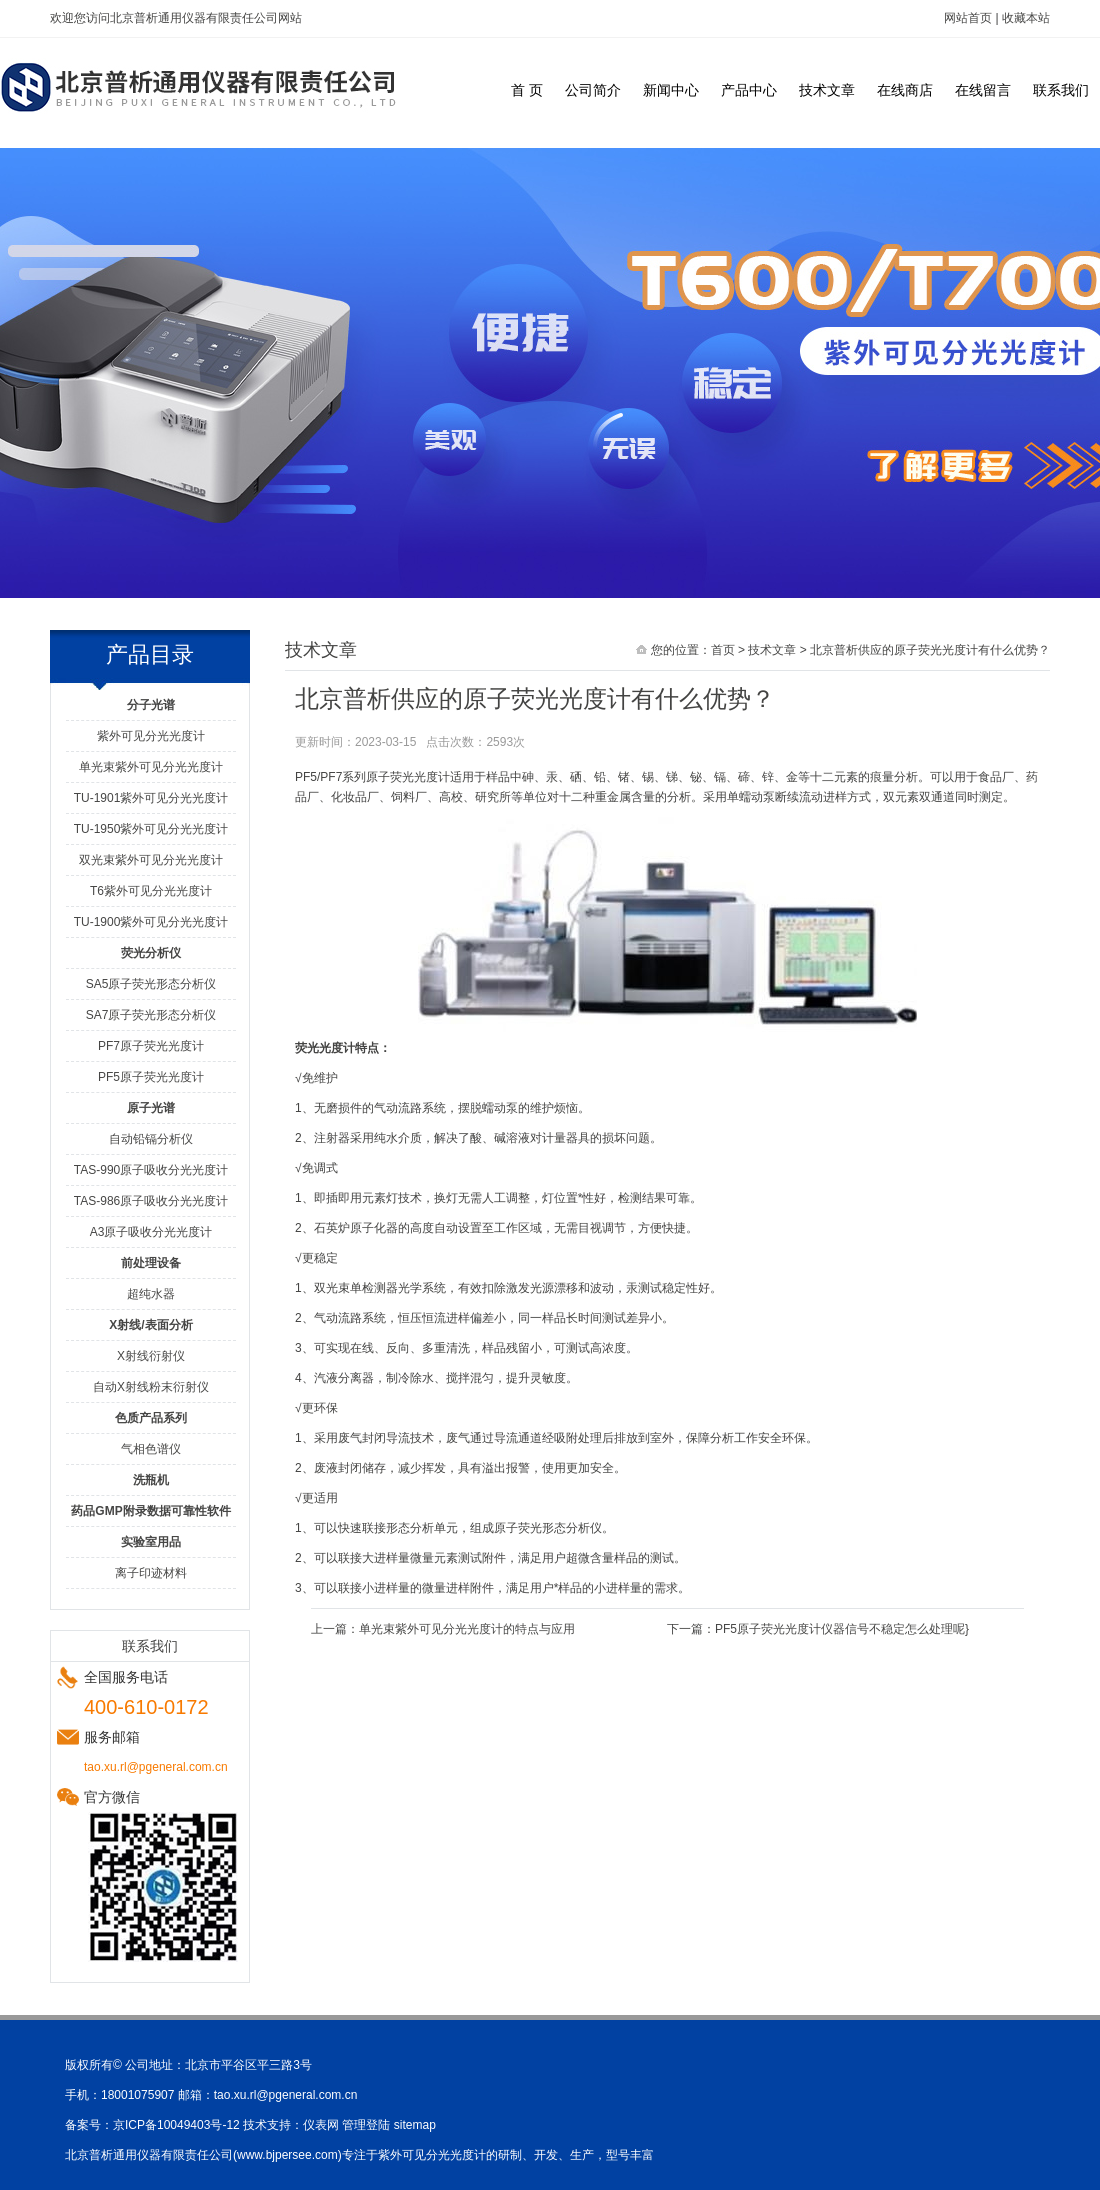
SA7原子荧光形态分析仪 (151, 1015)
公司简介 (593, 90)
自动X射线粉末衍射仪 (151, 1387)
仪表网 (321, 2125)
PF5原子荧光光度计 (151, 1077)
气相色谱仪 (151, 1449)
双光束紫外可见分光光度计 (151, 860)
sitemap (415, 2125)
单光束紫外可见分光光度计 (151, 767)
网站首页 (968, 18)
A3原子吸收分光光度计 (151, 1232)
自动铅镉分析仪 (151, 1139)
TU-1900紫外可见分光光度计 (151, 922)
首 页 (527, 90)
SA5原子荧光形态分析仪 (151, 984)
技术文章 (827, 90)
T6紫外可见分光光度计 (151, 891)
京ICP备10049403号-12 (176, 2125)
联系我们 (1061, 90)
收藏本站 (1026, 18)
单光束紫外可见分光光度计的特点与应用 (467, 1629)
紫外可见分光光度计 (151, 736)
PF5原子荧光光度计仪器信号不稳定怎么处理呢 (840, 1629)
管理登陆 (366, 2125)
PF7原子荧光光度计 (151, 1046)
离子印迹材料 (151, 1573)
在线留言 (983, 90)
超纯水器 (151, 1294)
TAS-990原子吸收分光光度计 (151, 1170)
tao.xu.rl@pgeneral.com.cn (286, 2095)
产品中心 (749, 90)
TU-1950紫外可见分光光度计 (151, 829)
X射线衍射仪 (151, 1356)
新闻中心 (671, 90)
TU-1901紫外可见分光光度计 (151, 798)
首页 (723, 650)
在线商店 (905, 90)
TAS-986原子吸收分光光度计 (151, 1201)
